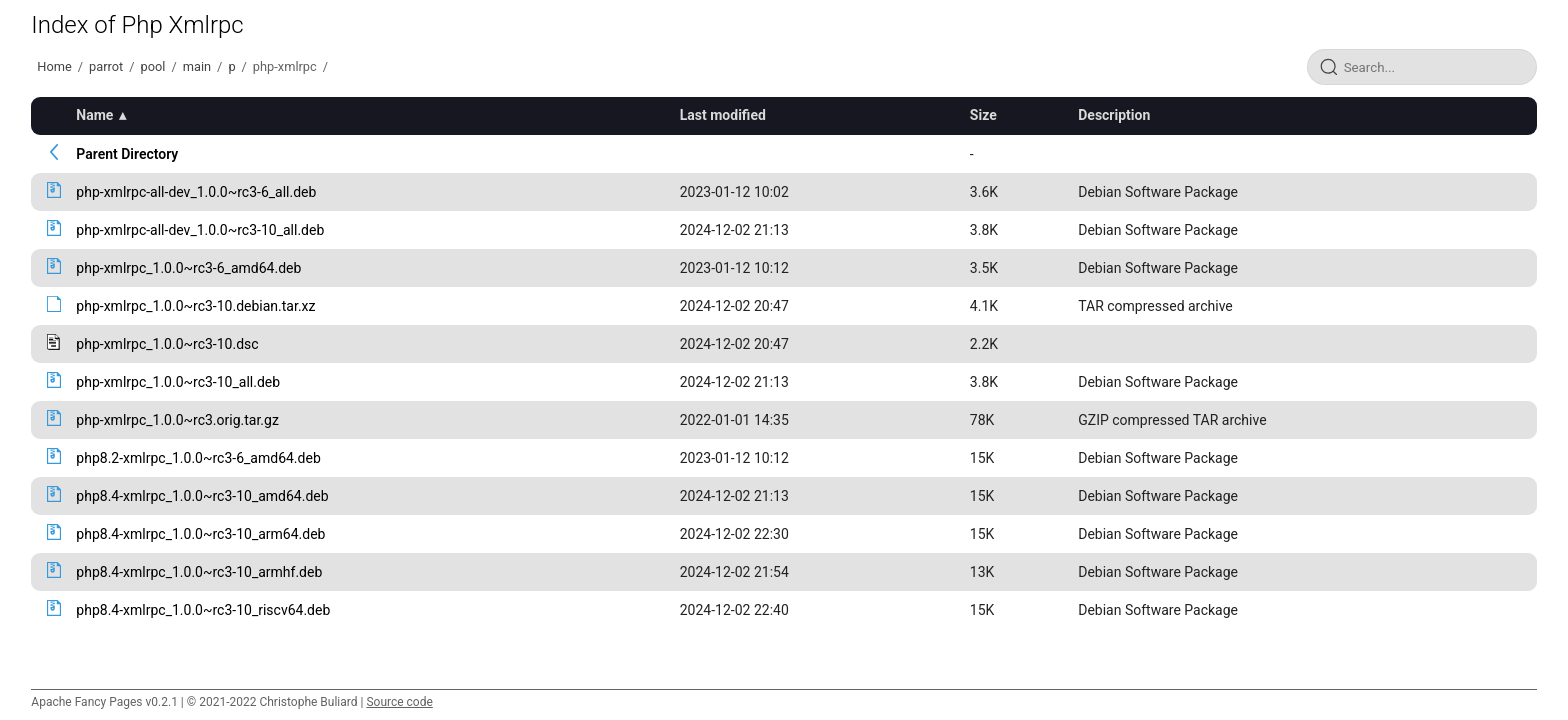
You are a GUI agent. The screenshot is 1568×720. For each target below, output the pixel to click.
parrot (106, 66)
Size (983, 115)
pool (153, 66)
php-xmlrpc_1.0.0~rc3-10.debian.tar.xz (195, 306)
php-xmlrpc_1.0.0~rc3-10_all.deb (178, 382)
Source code (399, 702)
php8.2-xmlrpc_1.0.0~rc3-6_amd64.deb (198, 458)
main (197, 66)
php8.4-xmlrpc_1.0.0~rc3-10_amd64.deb (202, 496)
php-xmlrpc (285, 66)
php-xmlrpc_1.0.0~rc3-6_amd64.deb (188, 268)
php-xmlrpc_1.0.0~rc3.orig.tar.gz (177, 420)
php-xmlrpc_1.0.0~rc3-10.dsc (167, 344)
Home (54, 66)
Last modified (723, 115)
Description (1114, 115)
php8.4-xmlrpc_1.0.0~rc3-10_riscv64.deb (203, 610)
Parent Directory (127, 154)
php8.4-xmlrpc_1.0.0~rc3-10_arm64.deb (200, 534)
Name (94, 115)
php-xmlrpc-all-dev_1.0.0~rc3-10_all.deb (200, 230)
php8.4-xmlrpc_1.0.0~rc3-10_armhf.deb (199, 572)
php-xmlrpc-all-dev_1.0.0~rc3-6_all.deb (196, 192)
